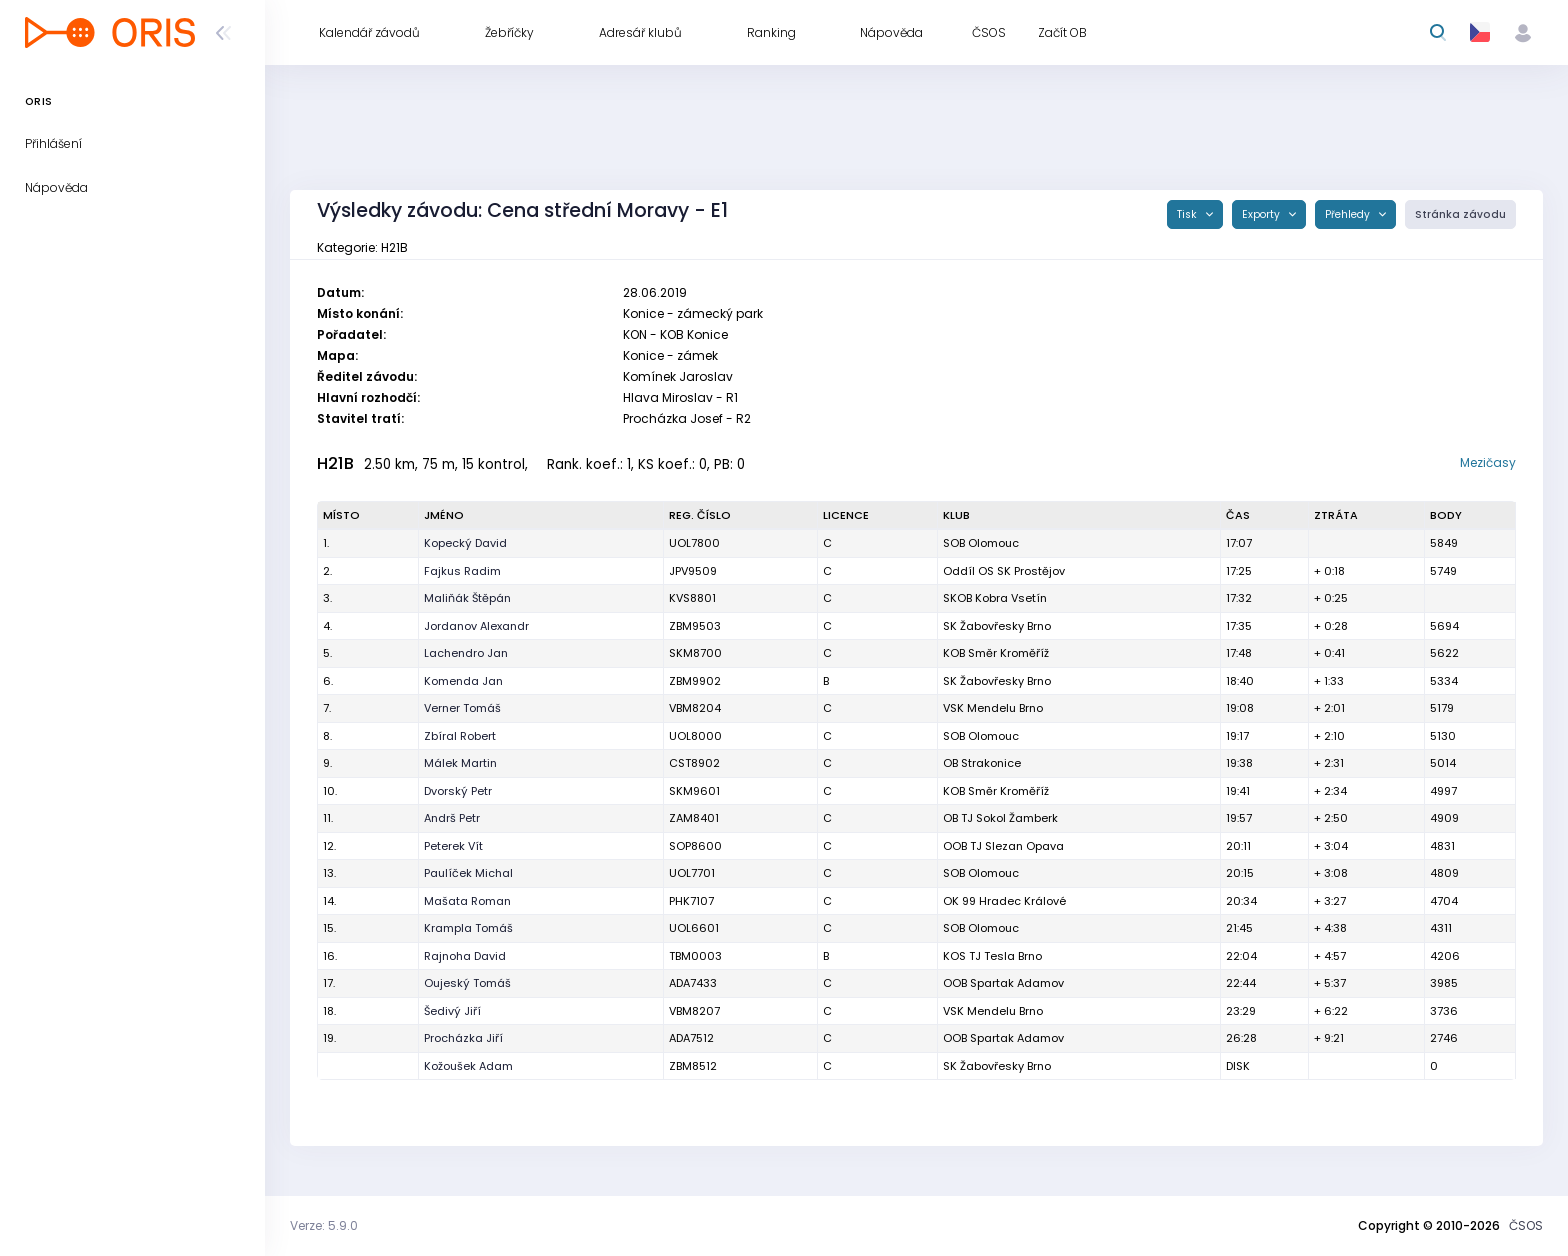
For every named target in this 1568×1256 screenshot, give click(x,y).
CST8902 (694, 763)
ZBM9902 (695, 681)
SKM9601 (694, 791)
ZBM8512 (693, 1066)
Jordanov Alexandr (476, 626)
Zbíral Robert (460, 736)
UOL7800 (694, 543)
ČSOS (1526, 1225)
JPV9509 (693, 571)
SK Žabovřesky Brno (997, 626)
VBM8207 (694, 1011)
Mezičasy (1488, 462)
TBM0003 (695, 956)
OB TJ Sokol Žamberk (1000, 818)
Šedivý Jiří (452, 1011)
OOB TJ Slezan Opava (1003, 846)
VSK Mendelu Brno (993, 708)
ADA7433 (693, 983)
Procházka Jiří (463, 1038)
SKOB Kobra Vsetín (995, 598)
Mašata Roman (467, 901)
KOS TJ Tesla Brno (992, 956)
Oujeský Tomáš (467, 983)
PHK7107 (691, 901)
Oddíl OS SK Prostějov (1004, 571)
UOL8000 (695, 736)
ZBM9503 (695, 626)
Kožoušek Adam (468, 1066)
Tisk (1188, 214)
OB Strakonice (982, 763)
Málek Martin (460, 763)
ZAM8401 (694, 818)
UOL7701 (692, 873)
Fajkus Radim (462, 571)
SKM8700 (695, 653)
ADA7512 (691, 1038)
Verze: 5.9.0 (324, 1225)
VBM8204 (695, 708)
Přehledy (1349, 214)
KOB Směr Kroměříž (996, 653)
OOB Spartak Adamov (1003, 983)
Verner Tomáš (462, 708)
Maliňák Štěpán (467, 598)
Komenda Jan (463, 681)
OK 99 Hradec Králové (1004, 901)
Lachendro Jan (466, 653)
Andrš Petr (452, 818)
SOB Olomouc (981, 543)
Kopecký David (465, 543)
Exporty (1262, 214)
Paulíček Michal (468, 873)
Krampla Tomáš (468, 928)
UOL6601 (694, 928)
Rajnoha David (465, 956)
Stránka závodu (1460, 214)
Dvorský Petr (458, 791)
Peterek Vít (453, 846)
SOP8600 (695, 846)
